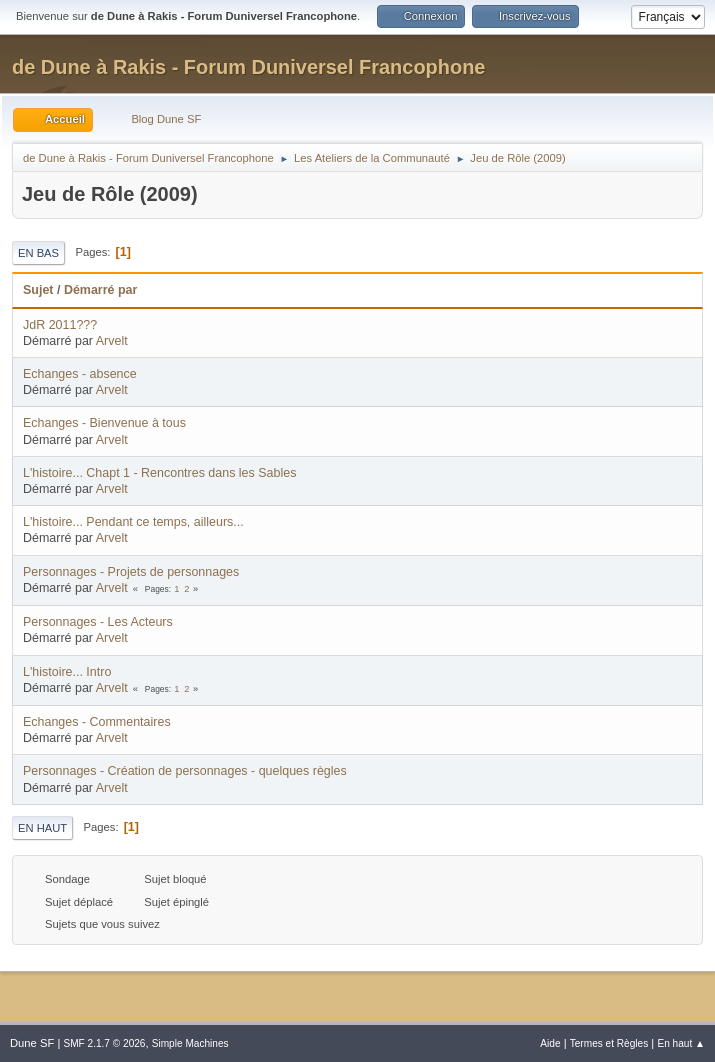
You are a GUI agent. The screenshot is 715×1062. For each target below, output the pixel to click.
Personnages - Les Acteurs (98, 622)
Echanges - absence (80, 374)
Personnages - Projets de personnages (131, 572)
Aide (550, 1043)
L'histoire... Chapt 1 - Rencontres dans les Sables (159, 473)
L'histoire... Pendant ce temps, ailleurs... (133, 522)
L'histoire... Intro (67, 672)
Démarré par (100, 290)
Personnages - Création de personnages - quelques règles (185, 771)
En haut (42, 828)
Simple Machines (190, 1043)
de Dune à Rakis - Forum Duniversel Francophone (248, 67)
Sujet (38, 290)
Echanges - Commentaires (97, 722)
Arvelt (112, 341)
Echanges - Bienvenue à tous (104, 423)
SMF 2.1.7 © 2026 (104, 1043)
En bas (38, 253)
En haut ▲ (681, 1043)
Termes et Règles (609, 1043)
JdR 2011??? (60, 325)
